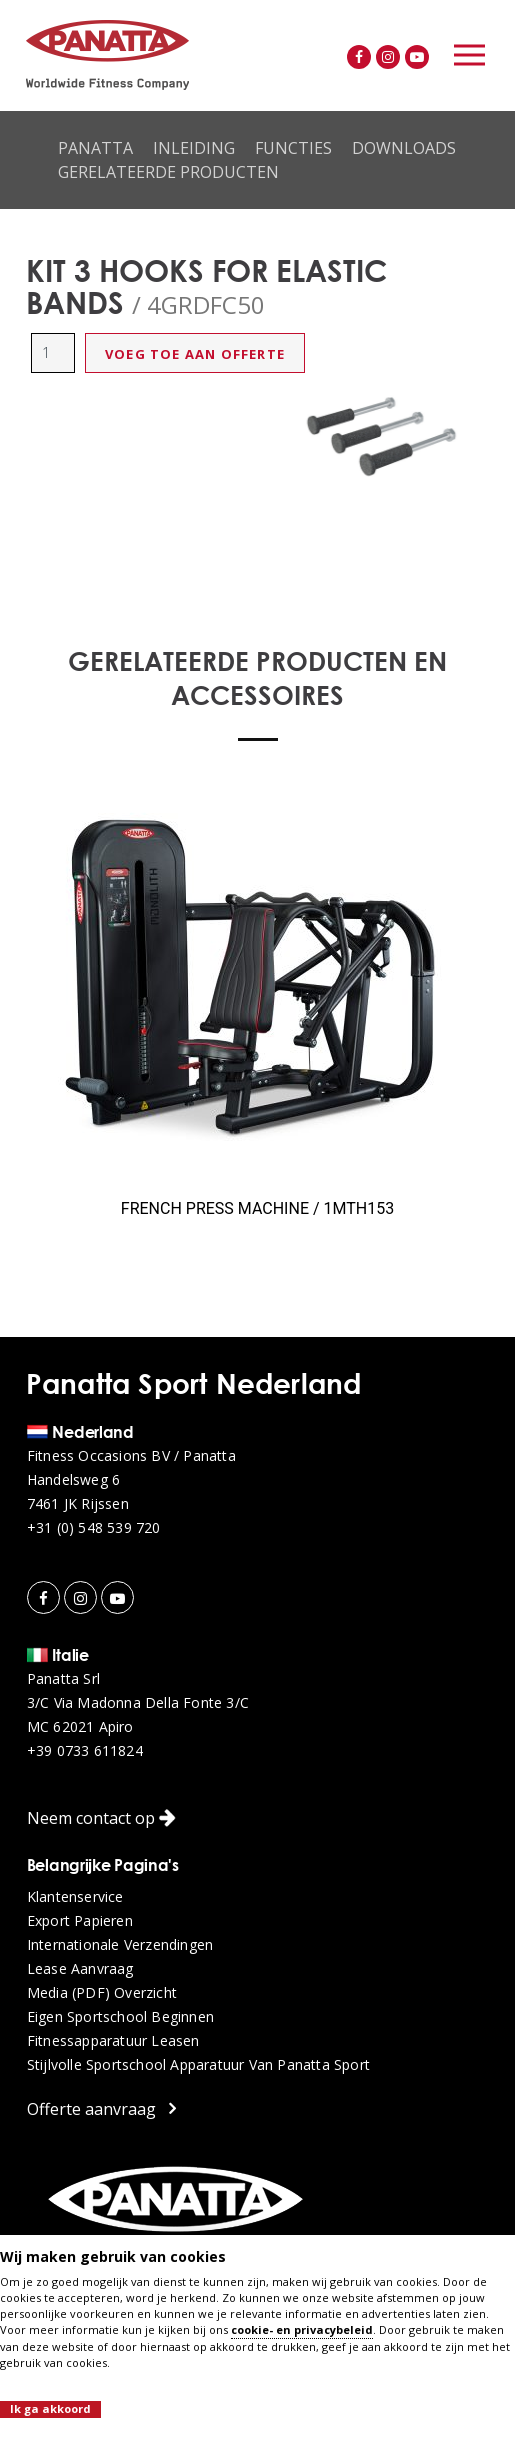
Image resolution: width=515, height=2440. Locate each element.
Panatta (95, 148)
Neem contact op (101, 1818)
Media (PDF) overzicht (102, 1993)
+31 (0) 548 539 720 (94, 1528)
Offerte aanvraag (101, 2108)
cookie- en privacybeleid (302, 2329)
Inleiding (194, 148)
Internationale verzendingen (120, 1945)
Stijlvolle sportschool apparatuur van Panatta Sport (198, 2065)
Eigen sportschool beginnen (120, 2017)
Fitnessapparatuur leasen (113, 2041)
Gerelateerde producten (168, 172)
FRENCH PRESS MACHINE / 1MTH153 (257, 1208)
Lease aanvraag (80, 1969)
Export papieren (80, 1921)
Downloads (404, 148)
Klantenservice (75, 1897)
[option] (381, 436)
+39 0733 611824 (85, 1751)
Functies (293, 148)
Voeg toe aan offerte (195, 354)
